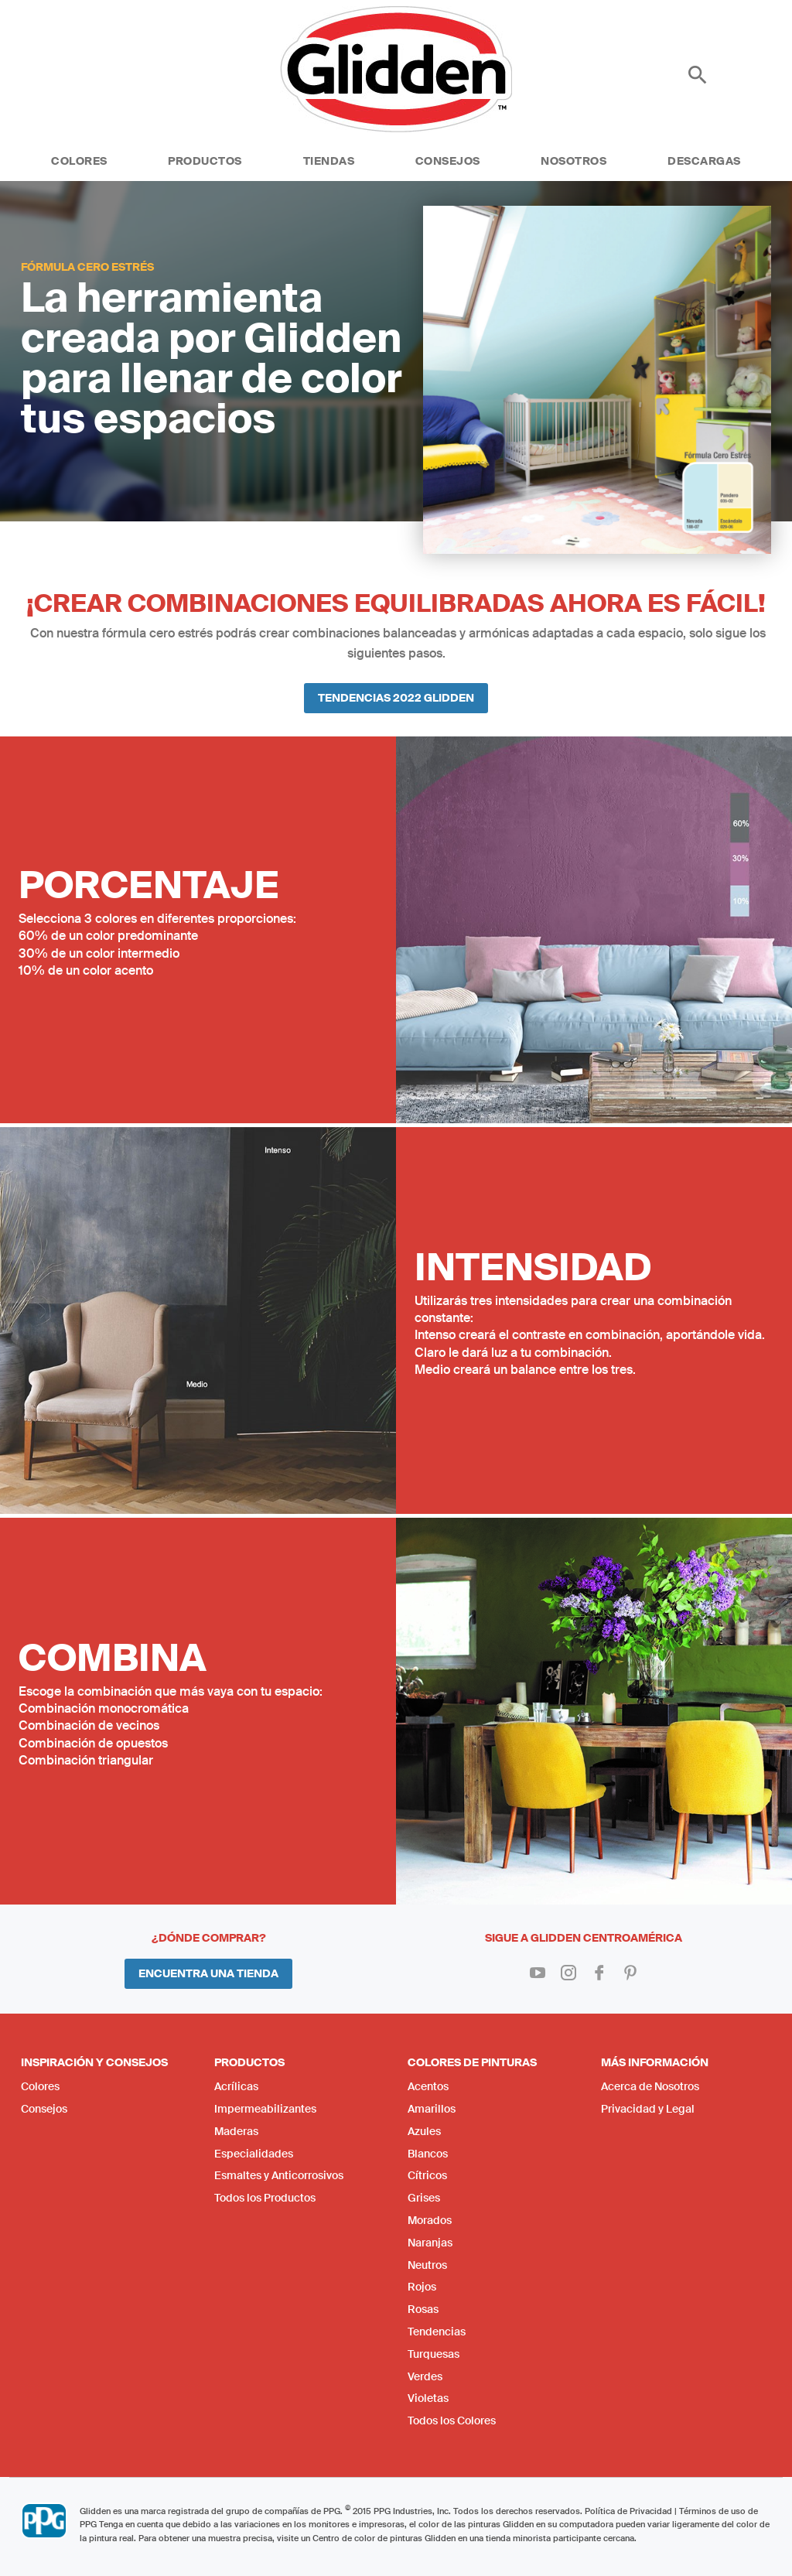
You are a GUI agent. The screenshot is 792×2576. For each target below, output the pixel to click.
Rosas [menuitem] (423, 2309)
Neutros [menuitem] (427, 2265)
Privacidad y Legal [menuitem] (648, 2109)
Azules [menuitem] (424, 2131)
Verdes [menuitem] (425, 2376)
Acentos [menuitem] (428, 2086)
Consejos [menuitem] (44, 2109)
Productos (205, 161)
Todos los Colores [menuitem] (452, 2420)
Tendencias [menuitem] (437, 2332)
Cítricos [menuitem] (427, 2175)
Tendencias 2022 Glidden (396, 698)
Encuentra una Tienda (208, 1973)
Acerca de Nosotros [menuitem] (650, 2086)
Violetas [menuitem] (428, 2398)
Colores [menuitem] (40, 2086)
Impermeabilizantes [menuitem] (265, 2109)
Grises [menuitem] (424, 2198)
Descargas (704, 161)
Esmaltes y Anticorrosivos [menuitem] (278, 2175)
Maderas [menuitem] (236, 2131)
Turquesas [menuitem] (433, 2354)
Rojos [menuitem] (422, 2287)
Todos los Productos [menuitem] (265, 2198)
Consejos (447, 161)
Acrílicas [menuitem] (236, 2086)
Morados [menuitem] (430, 2220)
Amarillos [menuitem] (432, 2109)
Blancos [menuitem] (428, 2154)
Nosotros (573, 161)
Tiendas (329, 161)
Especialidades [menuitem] (253, 2154)
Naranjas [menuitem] (430, 2243)
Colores (79, 161)
